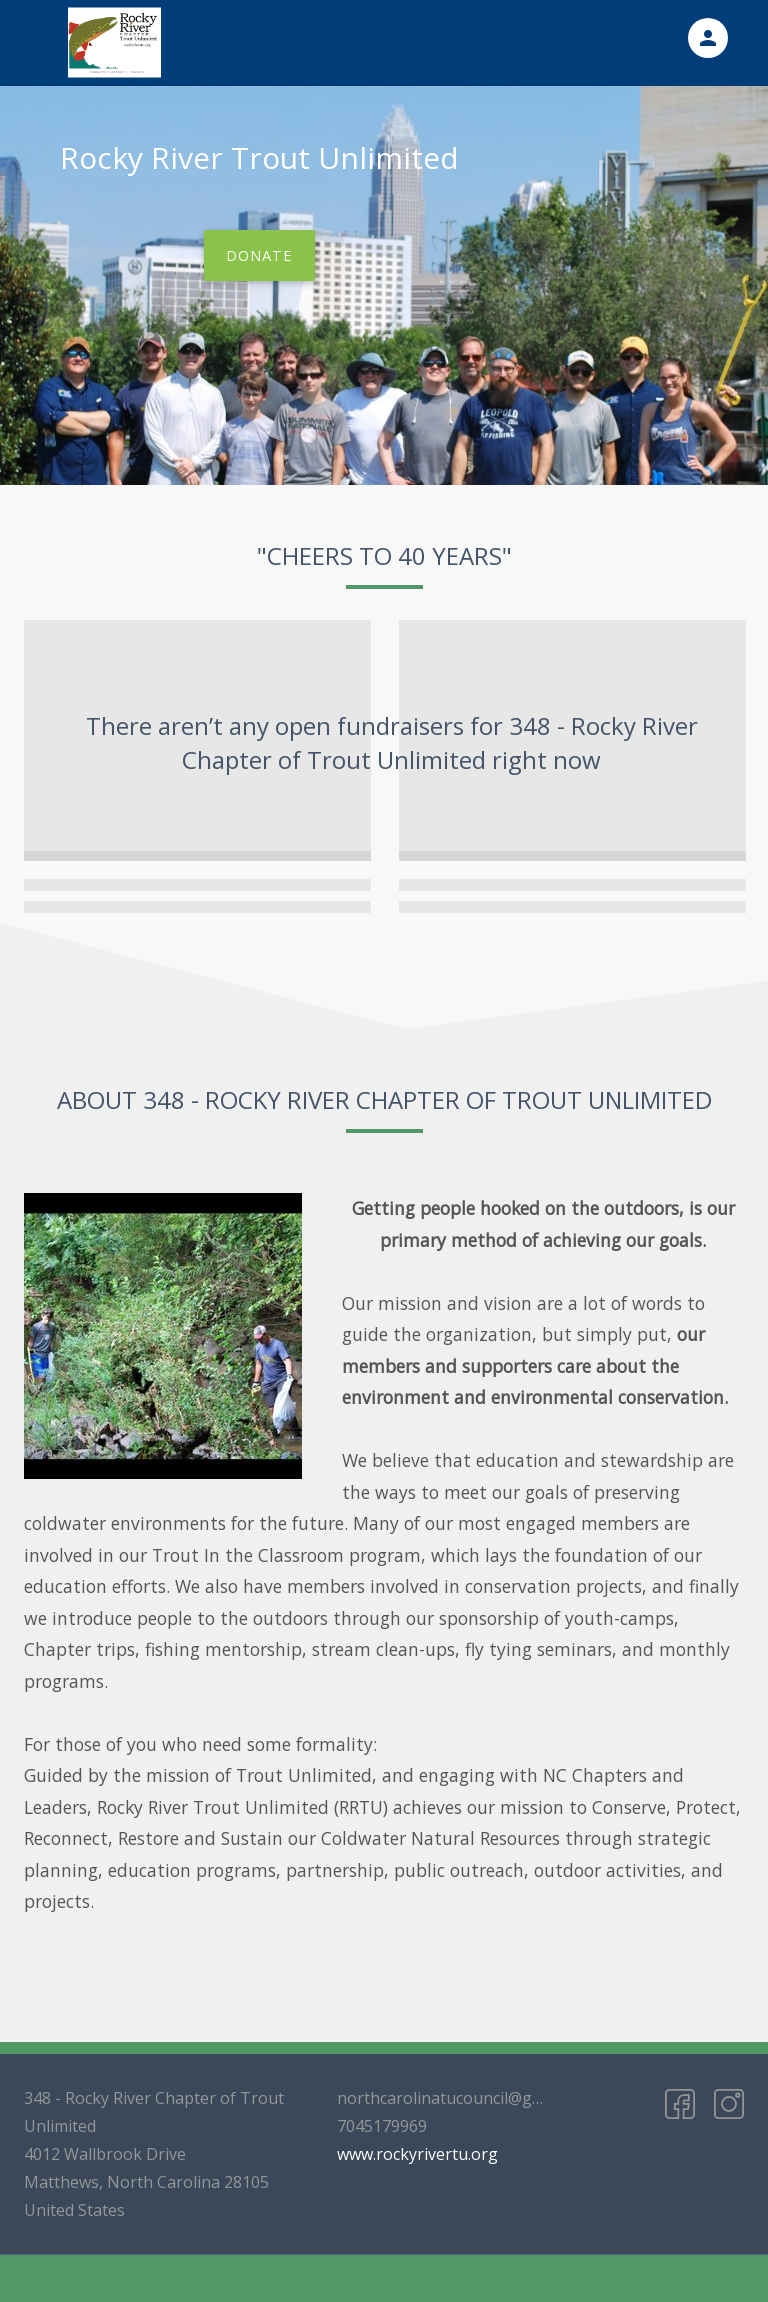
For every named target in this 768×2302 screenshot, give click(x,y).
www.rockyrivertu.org (417, 2154)
